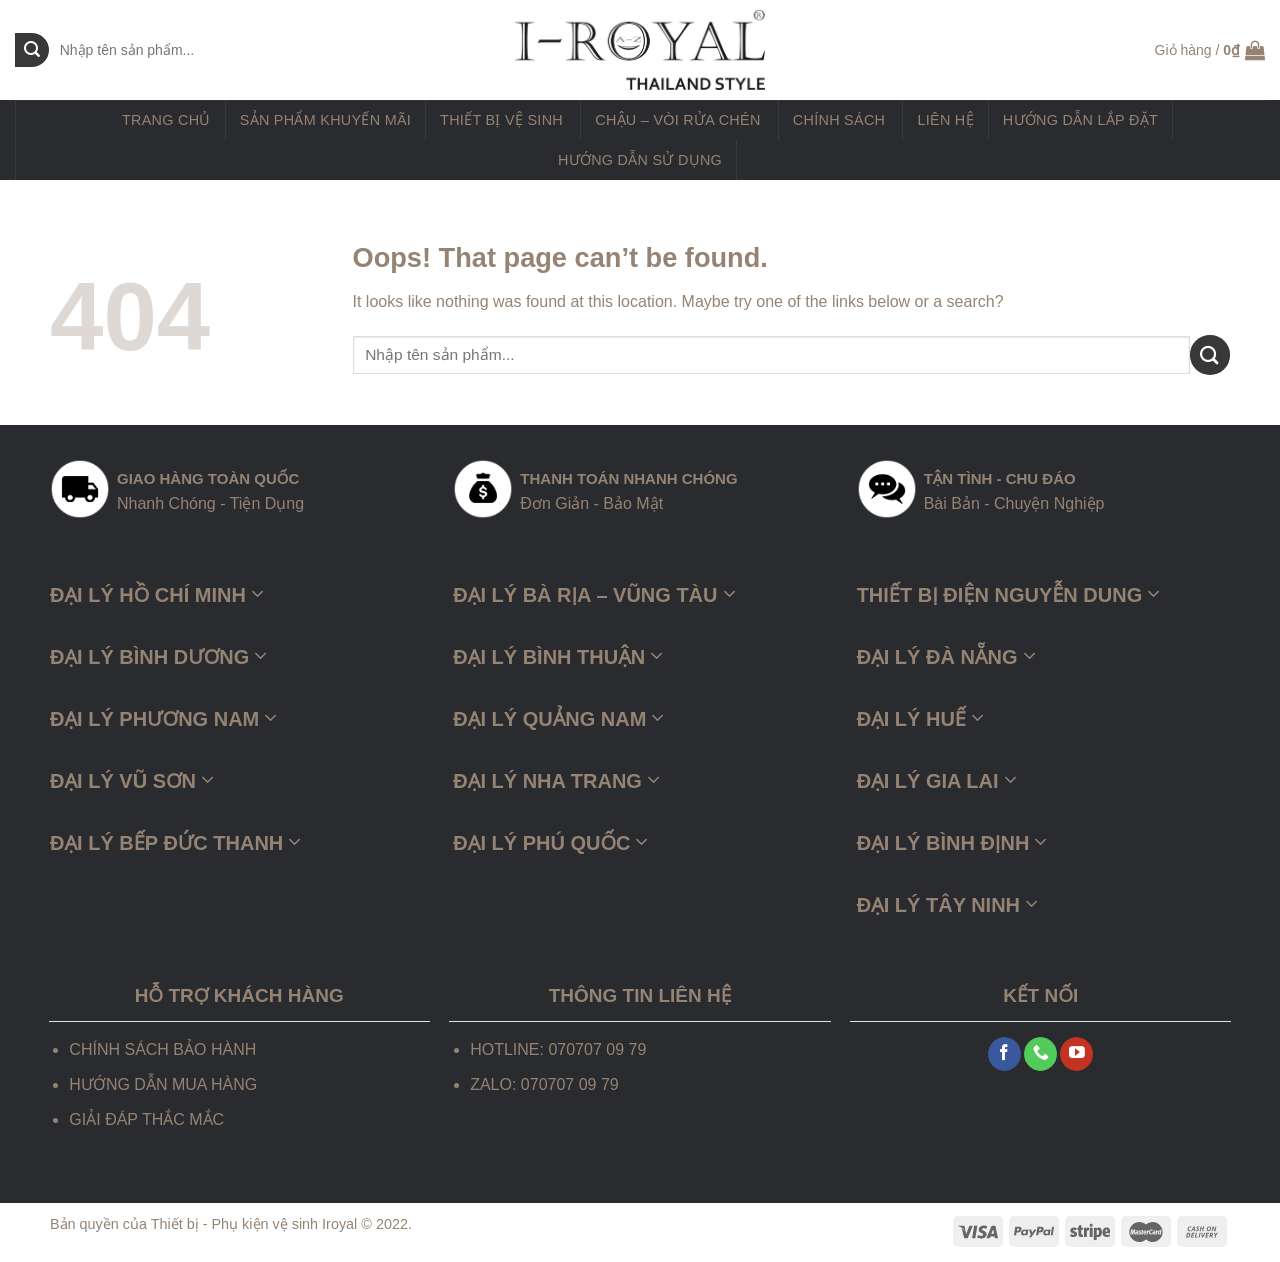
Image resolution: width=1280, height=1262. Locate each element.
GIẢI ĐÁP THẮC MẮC (146, 1119)
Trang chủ (166, 120)
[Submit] (1210, 354)
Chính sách (839, 120)
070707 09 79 (570, 1084)
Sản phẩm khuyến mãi (325, 120)
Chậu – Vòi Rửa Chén (677, 120)
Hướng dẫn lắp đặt (1080, 120)
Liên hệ (945, 120)
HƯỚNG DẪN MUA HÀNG (163, 1084)
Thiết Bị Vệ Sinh (501, 120)
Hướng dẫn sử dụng (640, 160)
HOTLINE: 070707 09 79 (558, 1049)
